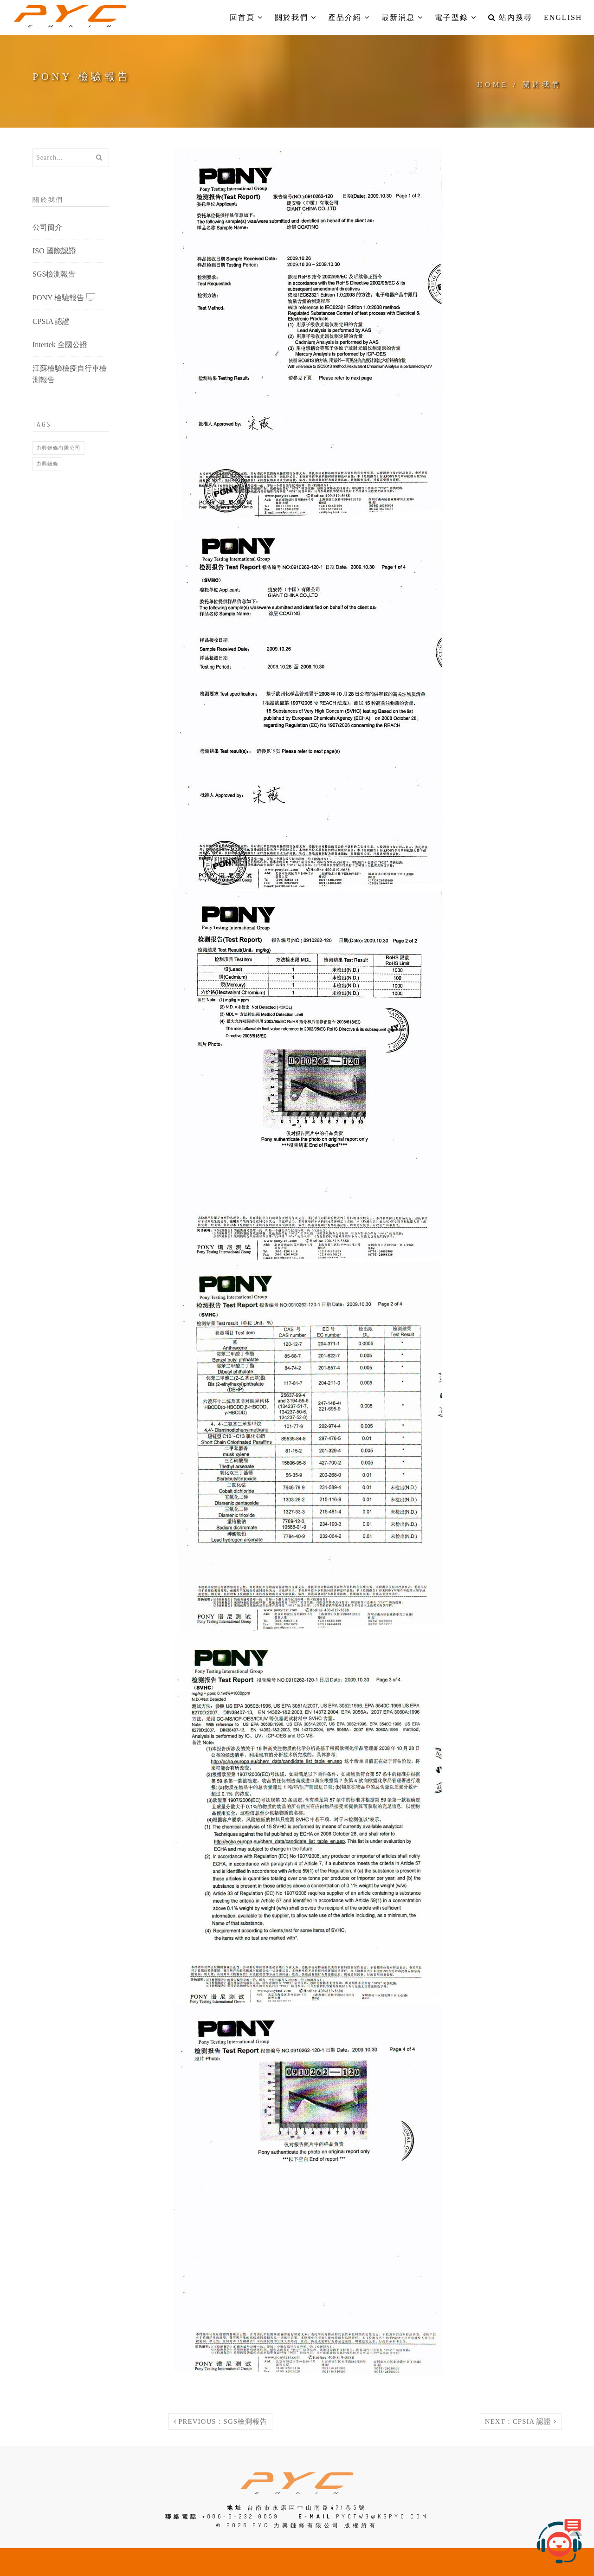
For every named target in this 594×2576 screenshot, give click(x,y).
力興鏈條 (47, 463)
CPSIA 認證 (51, 321)
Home (493, 84)
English (563, 17)
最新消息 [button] (402, 17)
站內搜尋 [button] (510, 17)
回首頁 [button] (246, 17)
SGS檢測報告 (54, 274)
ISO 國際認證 (54, 251)
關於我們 (542, 84)
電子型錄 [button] (456, 17)
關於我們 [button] (295, 17)
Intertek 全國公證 (59, 345)
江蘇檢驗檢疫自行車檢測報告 (69, 374)
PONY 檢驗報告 (63, 297)
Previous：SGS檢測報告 (221, 2421)
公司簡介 (47, 227)
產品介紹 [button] (349, 17)
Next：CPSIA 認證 (520, 2421)
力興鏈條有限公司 (58, 448)
